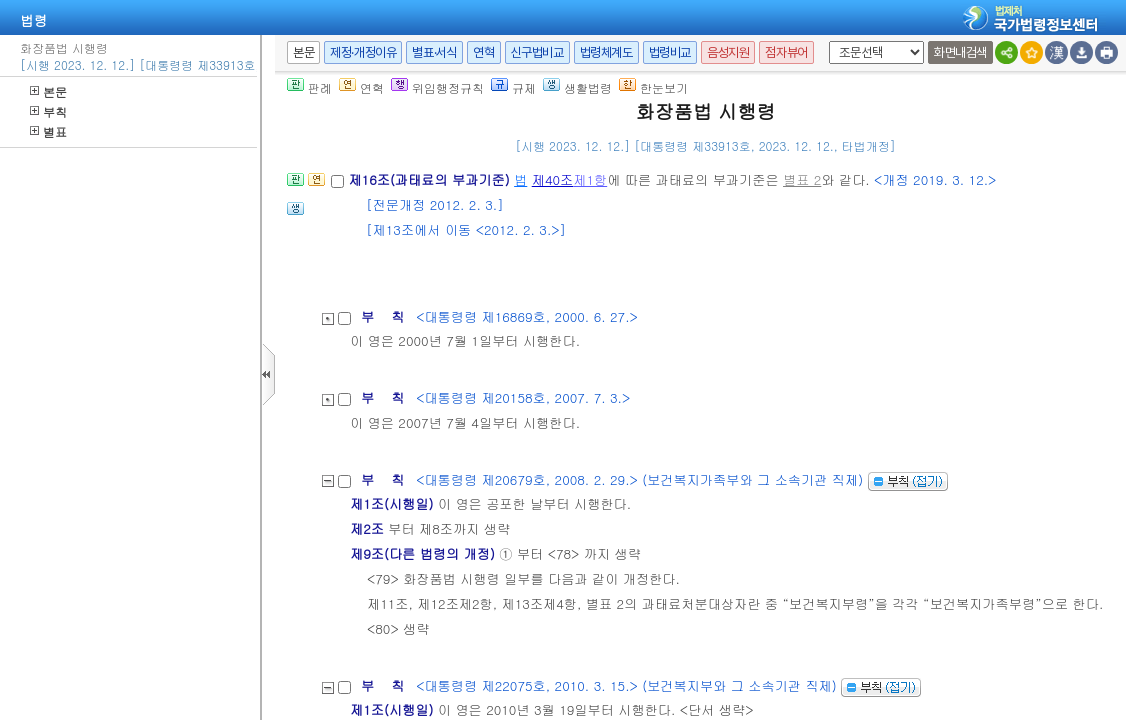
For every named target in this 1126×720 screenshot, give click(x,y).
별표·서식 (434, 52)
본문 (48, 91)
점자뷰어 (786, 52)
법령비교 (670, 52)
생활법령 (577, 87)
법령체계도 (606, 52)
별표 (48, 131)
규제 (513, 87)
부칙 (48, 111)
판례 (309, 87)
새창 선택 (825, 41)
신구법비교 (537, 52)
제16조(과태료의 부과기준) (431, 179)
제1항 (590, 179)
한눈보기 (653, 87)
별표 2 (802, 179)
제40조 (553, 179)
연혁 (483, 52)
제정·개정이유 (363, 52)
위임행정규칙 (437, 87)
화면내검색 (960, 52)
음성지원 (728, 52)
